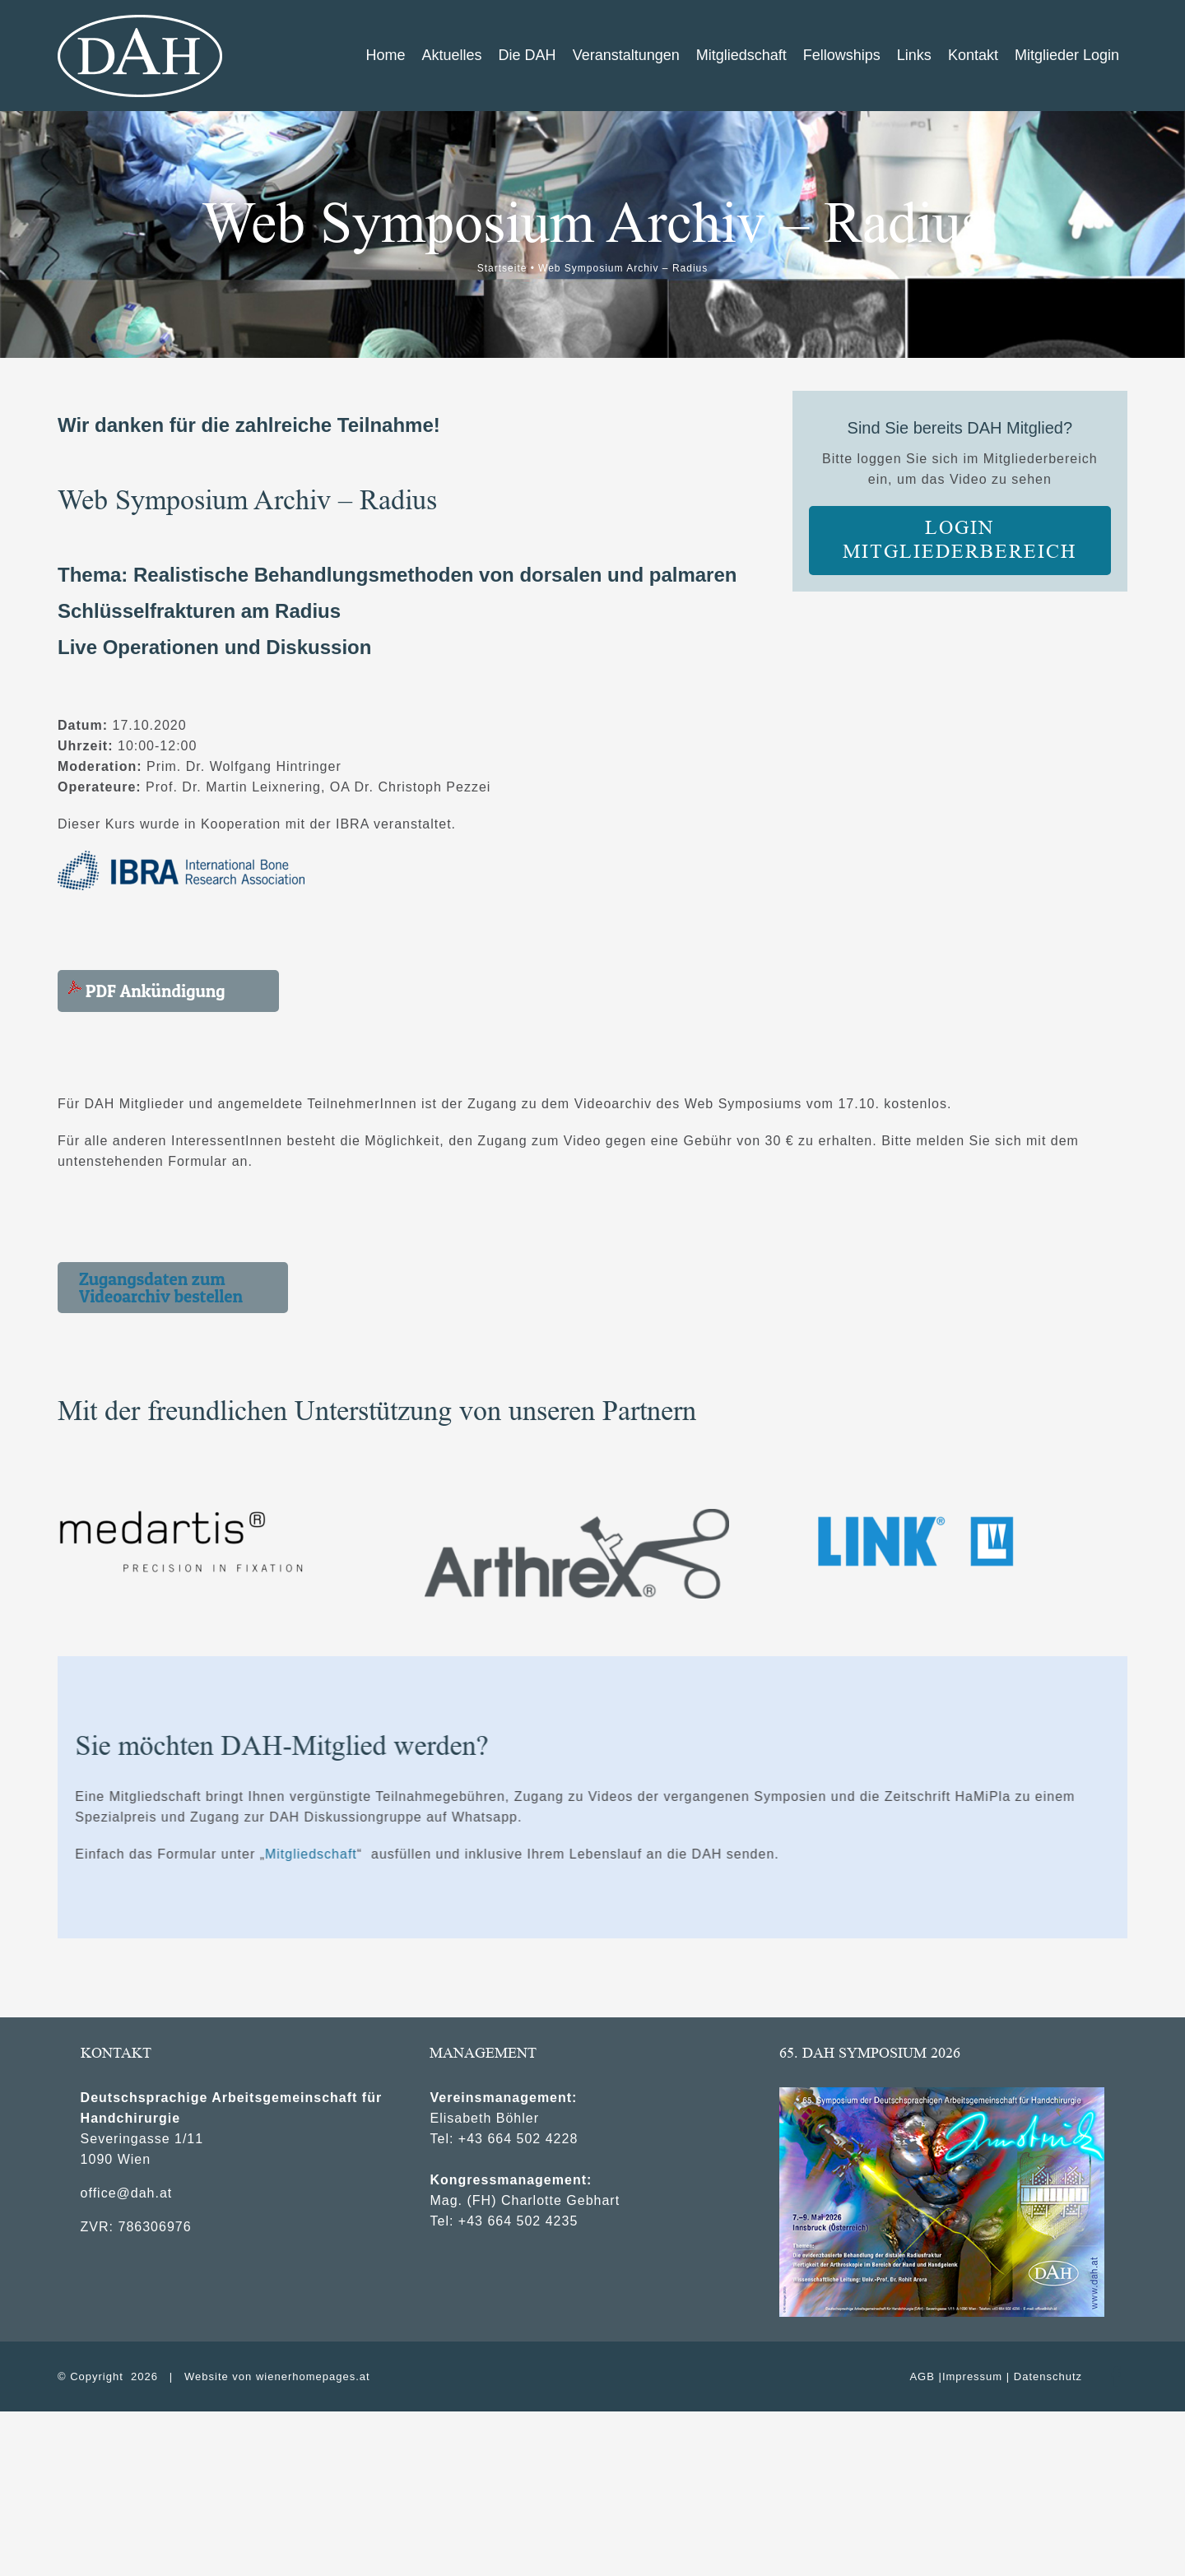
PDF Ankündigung (146, 991)
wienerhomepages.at (313, 2376)
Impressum (972, 2376)
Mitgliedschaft (759, 1854)
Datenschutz (1048, 2376)
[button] (173, 1287)
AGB (921, 2376)
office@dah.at (127, 2193)
